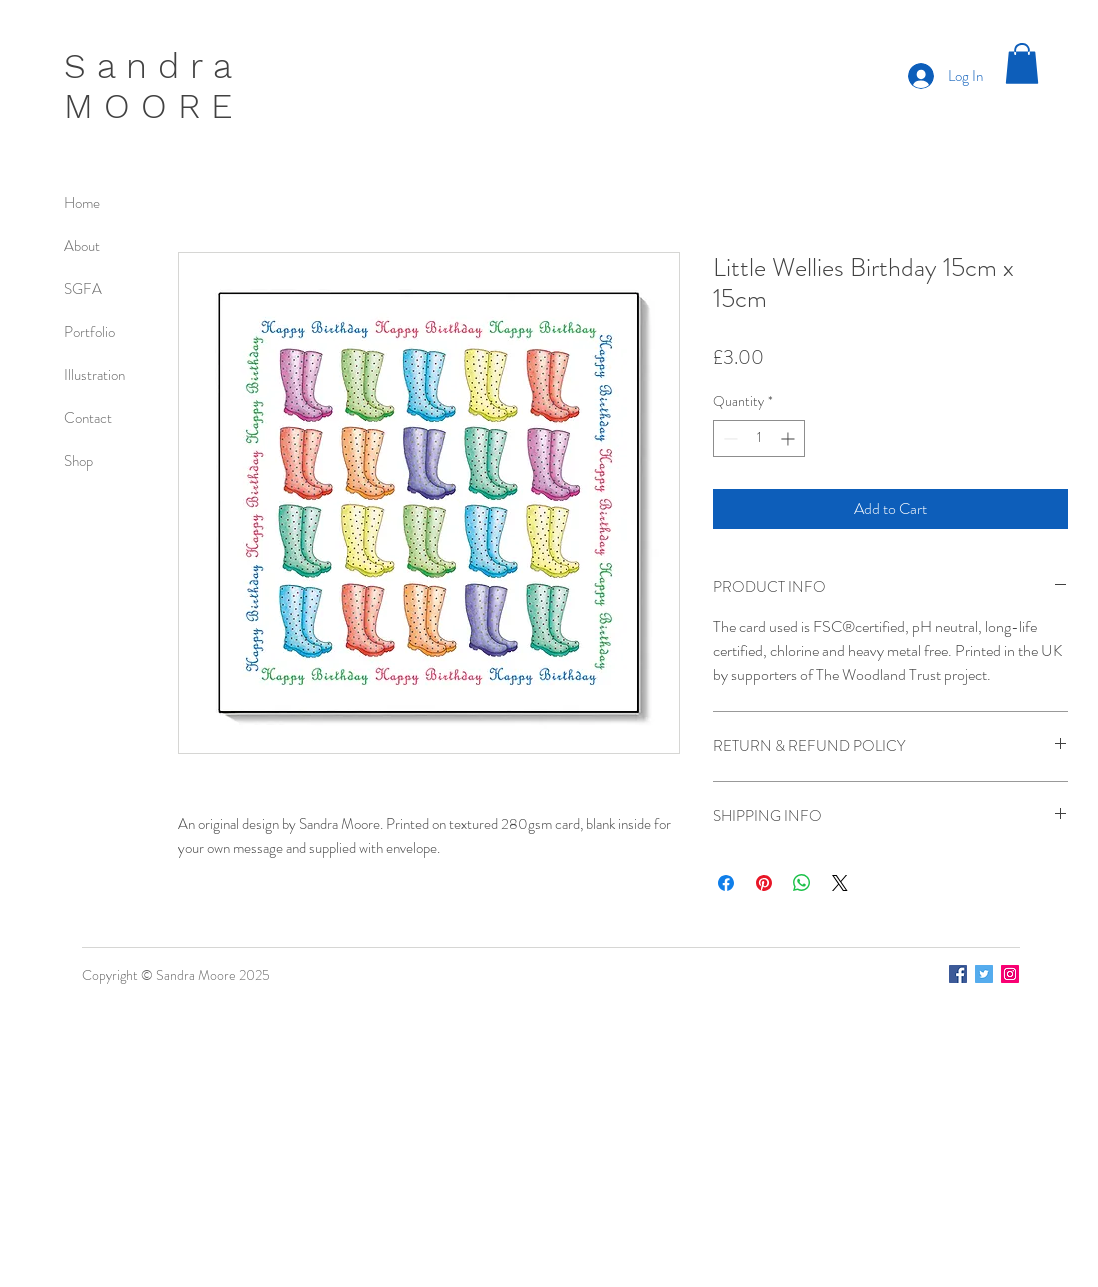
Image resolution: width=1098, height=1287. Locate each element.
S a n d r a (148, 66)
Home (82, 203)
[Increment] (789, 438)
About (82, 246)
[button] (1022, 63)
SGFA (83, 289)
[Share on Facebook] (726, 883)
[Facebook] (958, 974)
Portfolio (89, 332)
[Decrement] (728, 438)
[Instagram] (1010, 974)
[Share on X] (840, 883)
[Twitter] (984, 974)
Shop (78, 461)
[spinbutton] (759, 438)
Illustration (94, 375)
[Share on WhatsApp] (802, 883)
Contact (88, 418)
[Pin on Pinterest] (764, 883)
